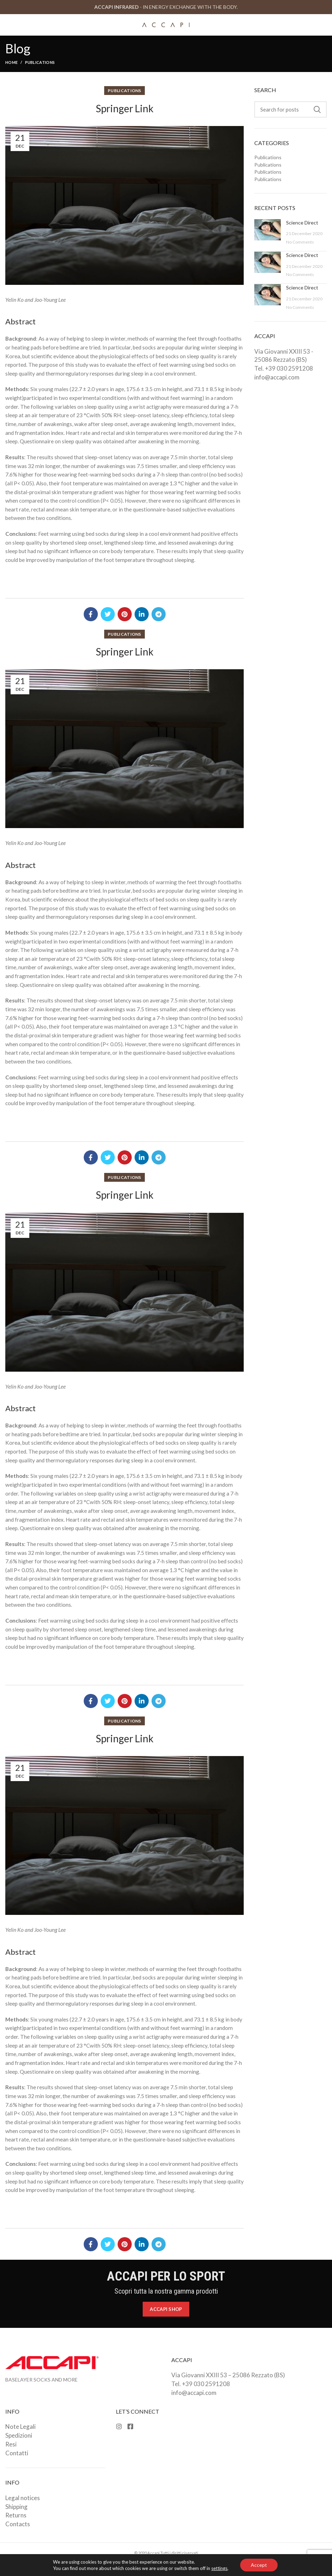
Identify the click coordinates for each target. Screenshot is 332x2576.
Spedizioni (18, 2435)
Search (317, 109)
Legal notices (22, 2498)
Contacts (17, 2524)
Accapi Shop (166, 2309)
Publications (40, 62)
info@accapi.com (277, 377)
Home (11, 62)
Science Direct (302, 223)
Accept (259, 2565)
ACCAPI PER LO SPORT (166, 2276)
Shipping (16, 2506)
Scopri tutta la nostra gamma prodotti (166, 2291)
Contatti (16, 2453)
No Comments (300, 242)
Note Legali (20, 2426)
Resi (11, 2444)
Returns (15, 2515)
